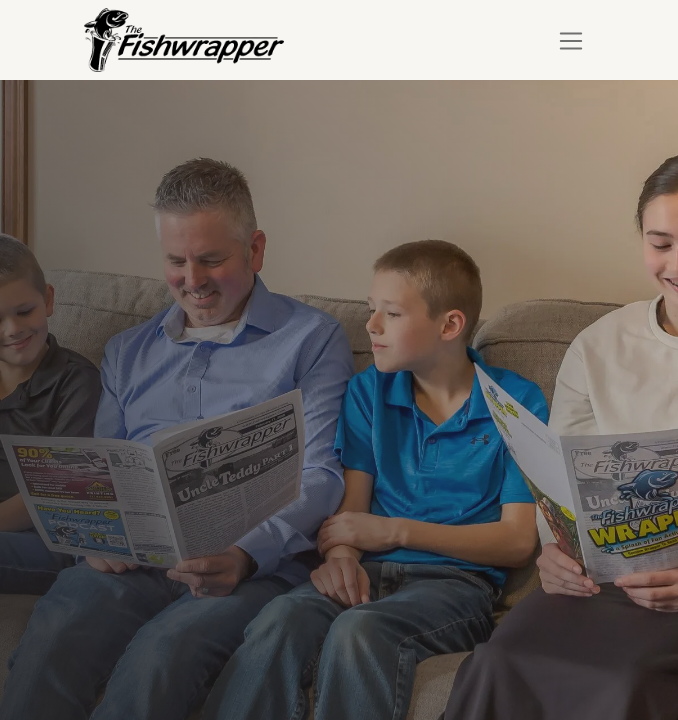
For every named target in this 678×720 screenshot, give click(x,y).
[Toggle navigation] (571, 40)
